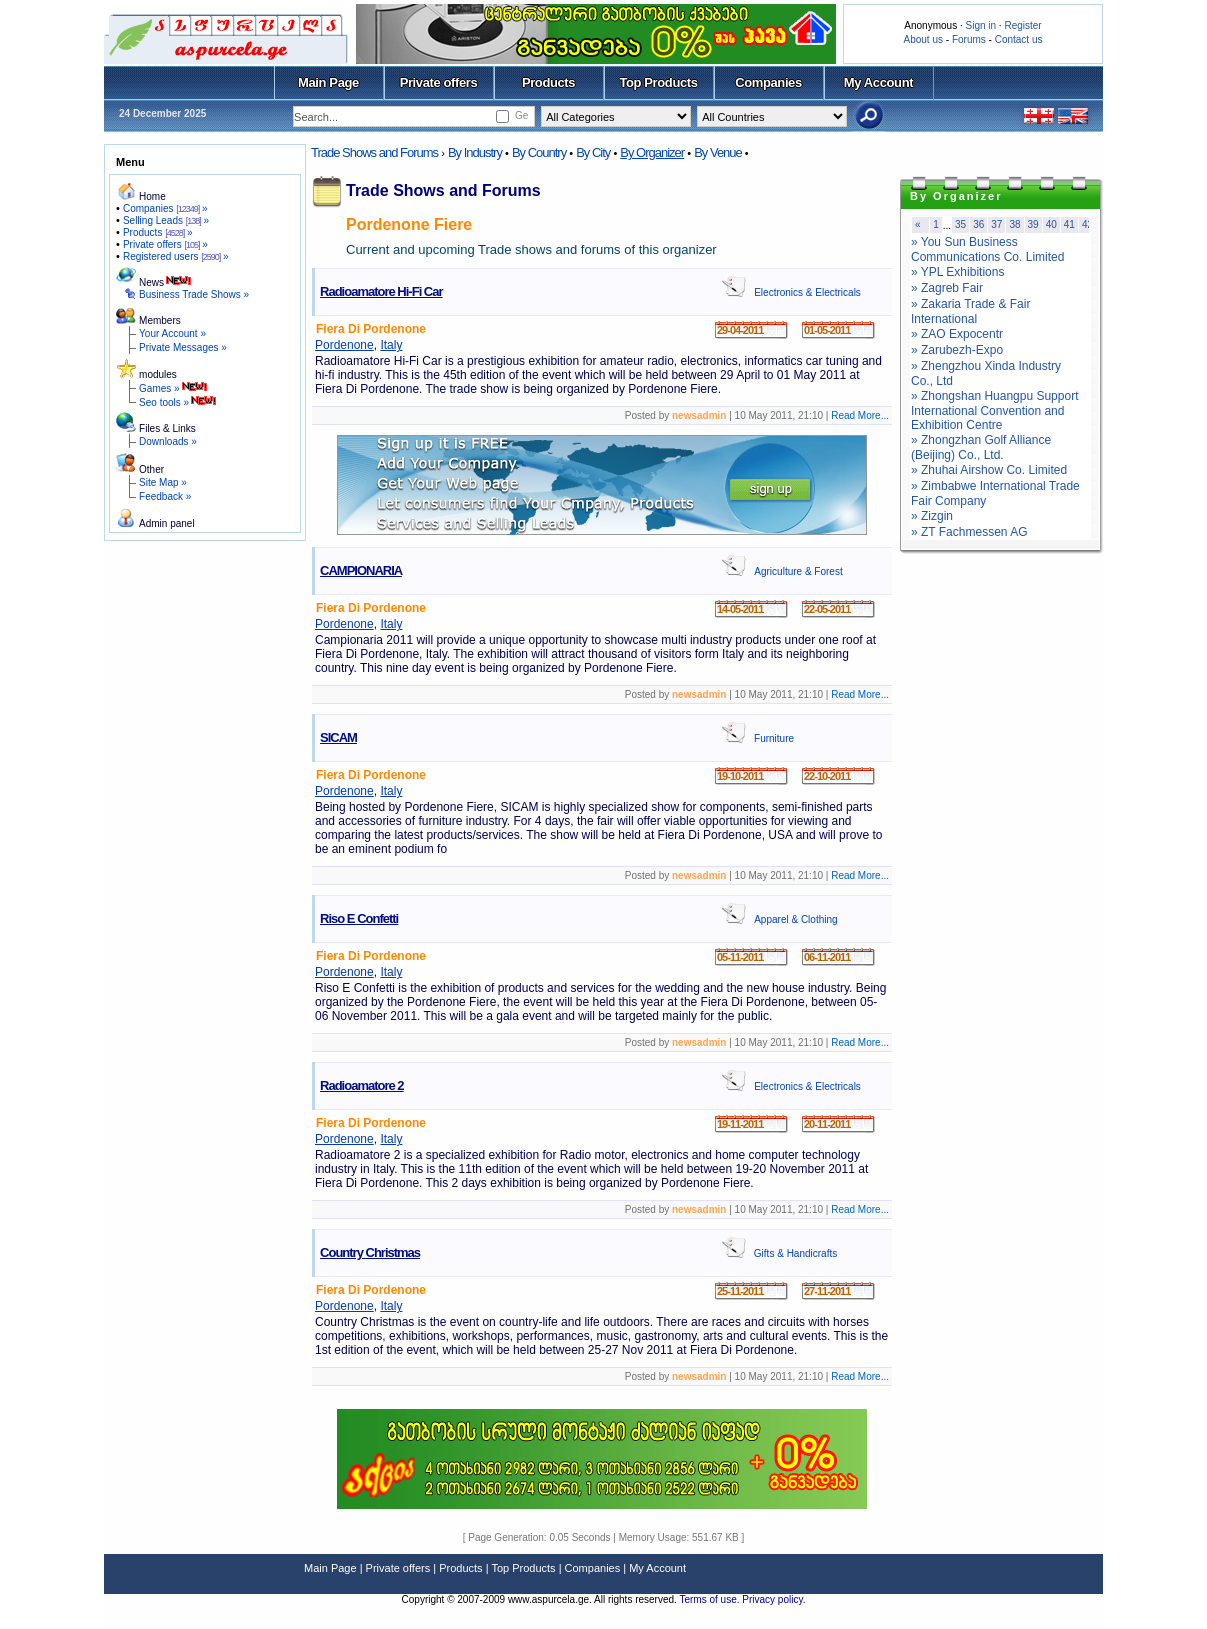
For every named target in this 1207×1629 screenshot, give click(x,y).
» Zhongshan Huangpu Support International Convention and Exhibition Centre (994, 410)
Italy (391, 345)
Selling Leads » (166, 220)
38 (1014, 224)
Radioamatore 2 (362, 1085)
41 (1069, 224)
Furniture (774, 738)
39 (1033, 224)
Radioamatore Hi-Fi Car (381, 291)
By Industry (475, 152)
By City (593, 152)
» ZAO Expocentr (957, 334)
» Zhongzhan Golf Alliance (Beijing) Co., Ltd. (981, 447)
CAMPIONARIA (361, 570)
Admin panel (167, 523)
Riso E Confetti (359, 918)
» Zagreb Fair (947, 288)
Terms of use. (710, 1599)
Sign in (980, 25)
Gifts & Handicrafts (795, 1253)
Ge (521, 115)
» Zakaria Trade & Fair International (970, 311)
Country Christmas (370, 1252)
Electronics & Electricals (807, 292)
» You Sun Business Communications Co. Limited (987, 249)
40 (1051, 224)
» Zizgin (932, 516)
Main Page (328, 82)
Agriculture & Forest (798, 571)
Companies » (165, 208)
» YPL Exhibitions (957, 272)
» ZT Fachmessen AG (969, 532)
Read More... (860, 415)
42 (1087, 224)
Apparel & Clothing (795, 919)
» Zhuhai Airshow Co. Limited (989, 470)
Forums (969, 39)
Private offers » (165, 244)
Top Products (658, 82)
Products (548, 82)
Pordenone (344, 345)
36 (978, 224)
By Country (539, 152)
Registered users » (176, 256)
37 (996, 224)
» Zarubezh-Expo (957, 350)
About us (923, 39)
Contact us (1019, 39)
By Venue (718, 152)
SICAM (338, 737)
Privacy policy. (773, 1599)
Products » (158, 232)
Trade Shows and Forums (374, 152)
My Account (878, 82)
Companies (768, 82)
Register (1022, 25)
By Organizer (652, 152)
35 (960, 224)
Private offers (439, 82)
